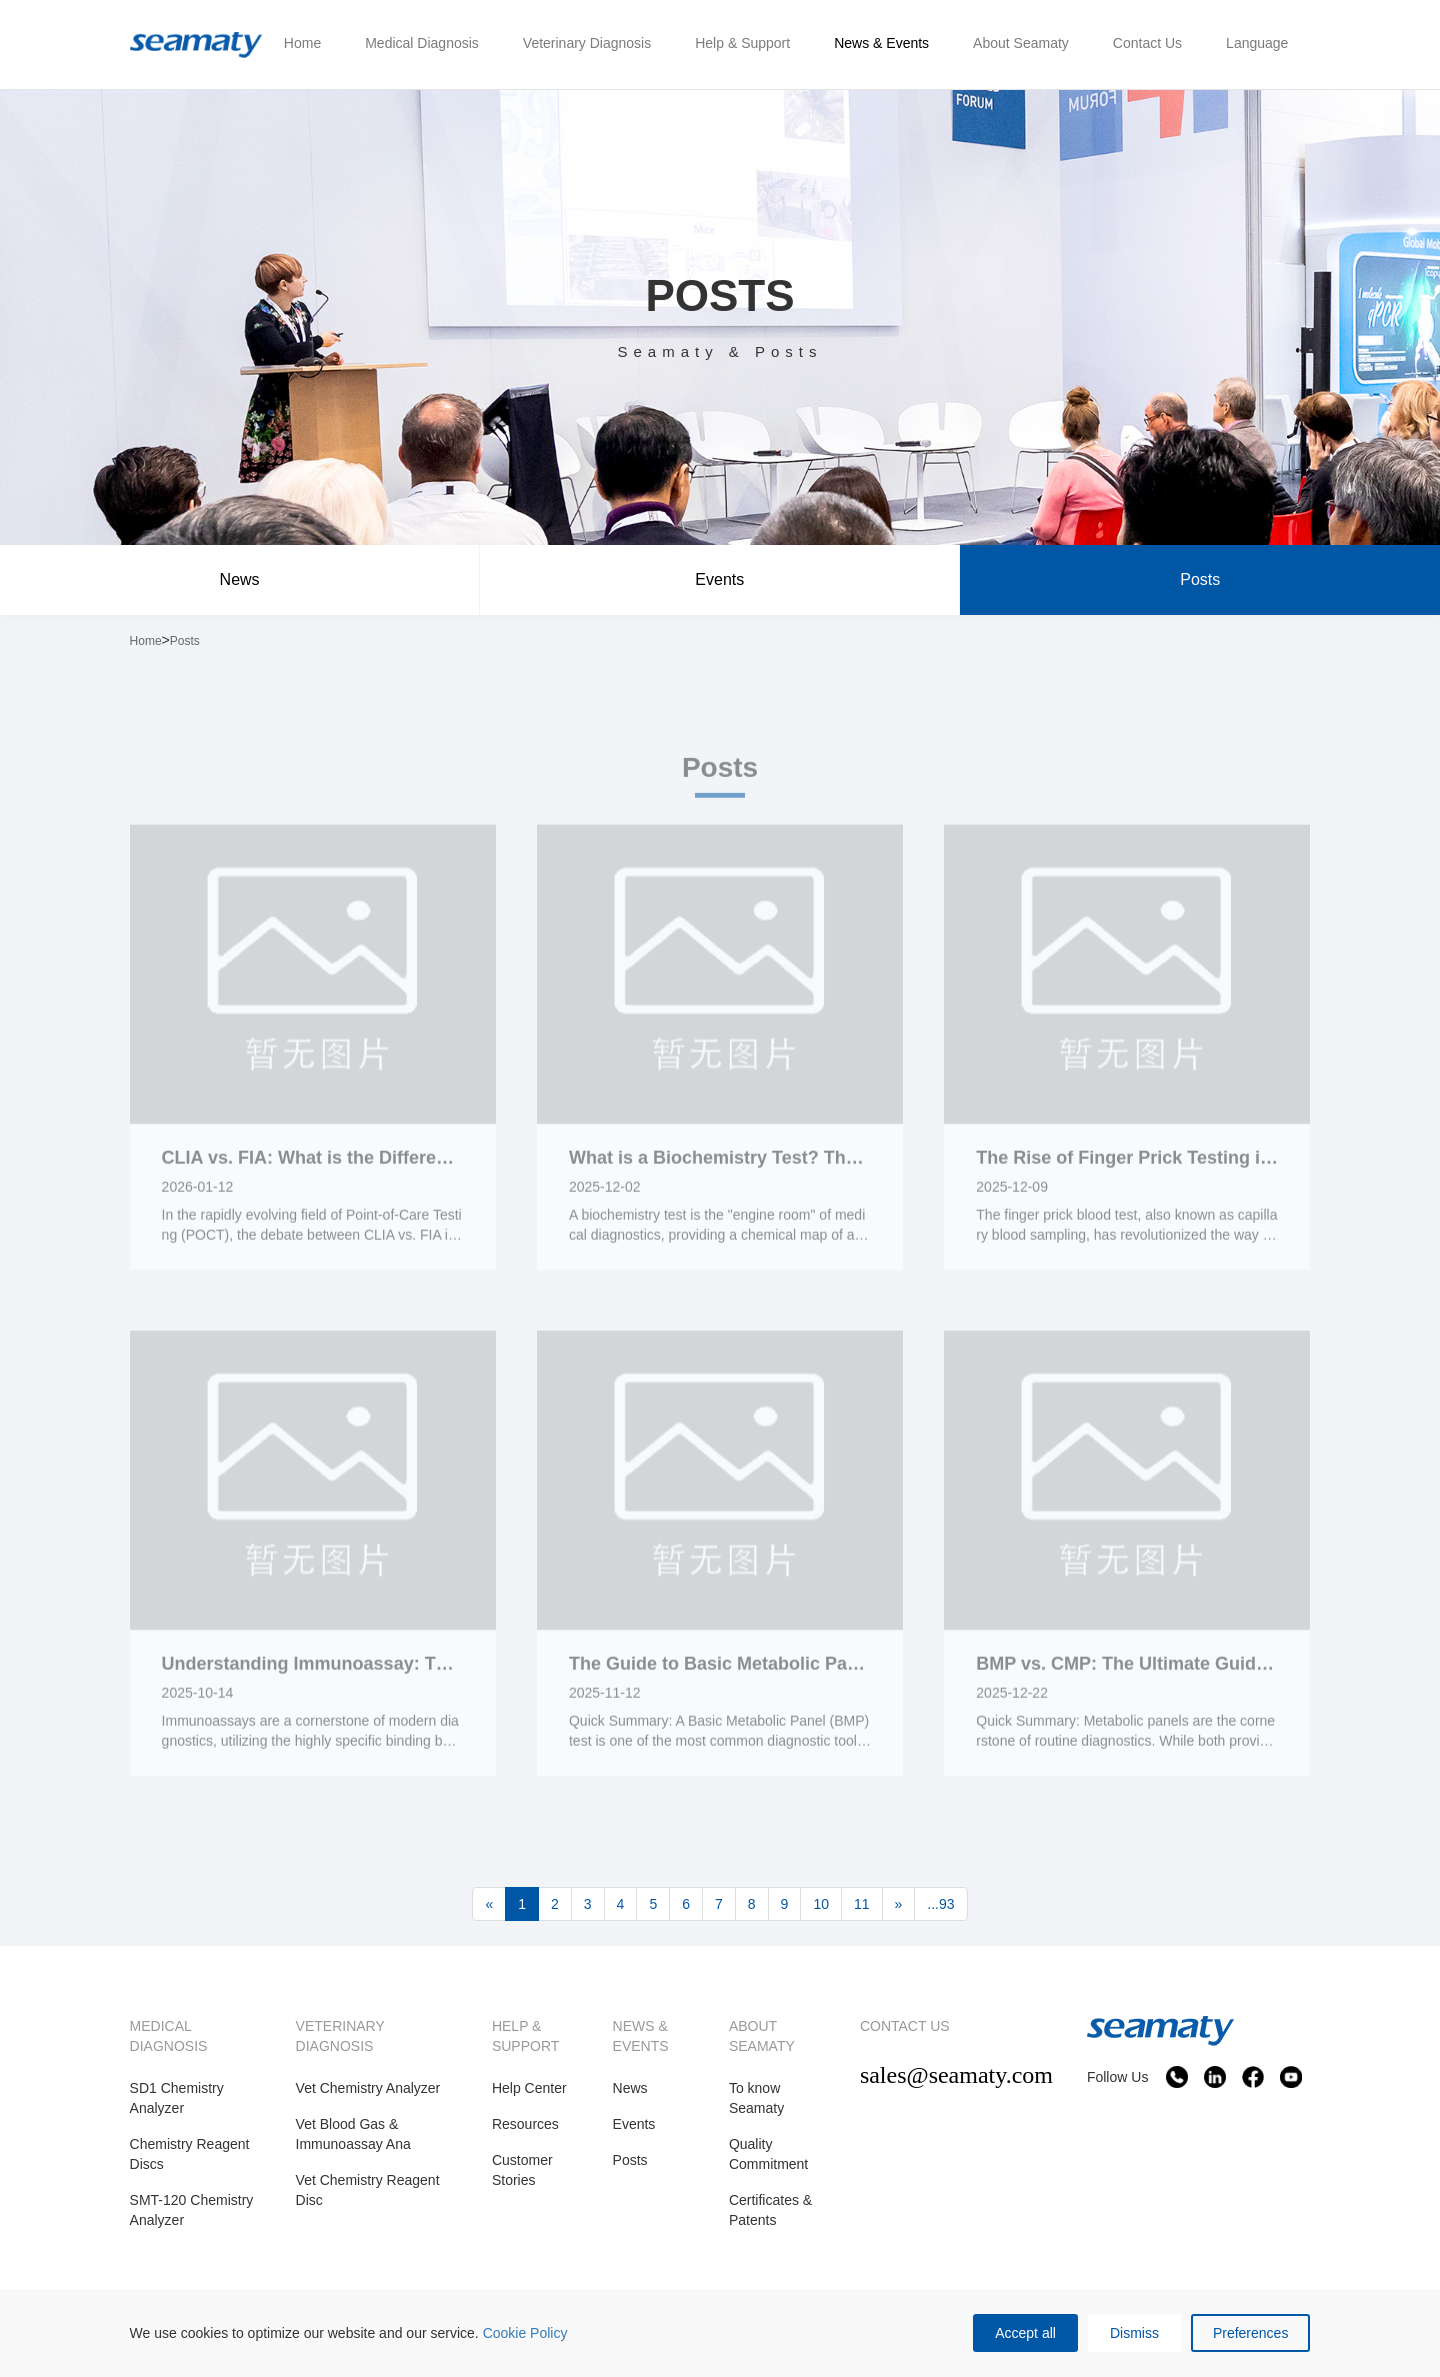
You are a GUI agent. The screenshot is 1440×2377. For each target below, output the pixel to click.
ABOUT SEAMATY (762, 2036)
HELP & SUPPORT (525, 2036)
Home (146, 641)
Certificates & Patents (770, 2210)
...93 (940, 1904)
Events (719, 579)
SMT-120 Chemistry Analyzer (192, 2210)
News (240, 579)
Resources (525, 2124)
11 (862, 1904)
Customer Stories (522, 2170)
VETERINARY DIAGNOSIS (340, 2036)
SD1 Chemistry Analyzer (177, 2098)
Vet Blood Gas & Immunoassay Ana (353, 2134)
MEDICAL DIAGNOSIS (169, 2036)
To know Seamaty (756, 2098)
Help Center (529, 2088)
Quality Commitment (768, 2154)
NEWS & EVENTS (641, 2036)
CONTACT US (905, 2026)
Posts (1200, 579)
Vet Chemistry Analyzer (368, 2088)
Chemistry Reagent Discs (190, 2154)
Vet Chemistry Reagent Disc (368, 2190)
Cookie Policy (525, 2333)
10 (821, 1904)
